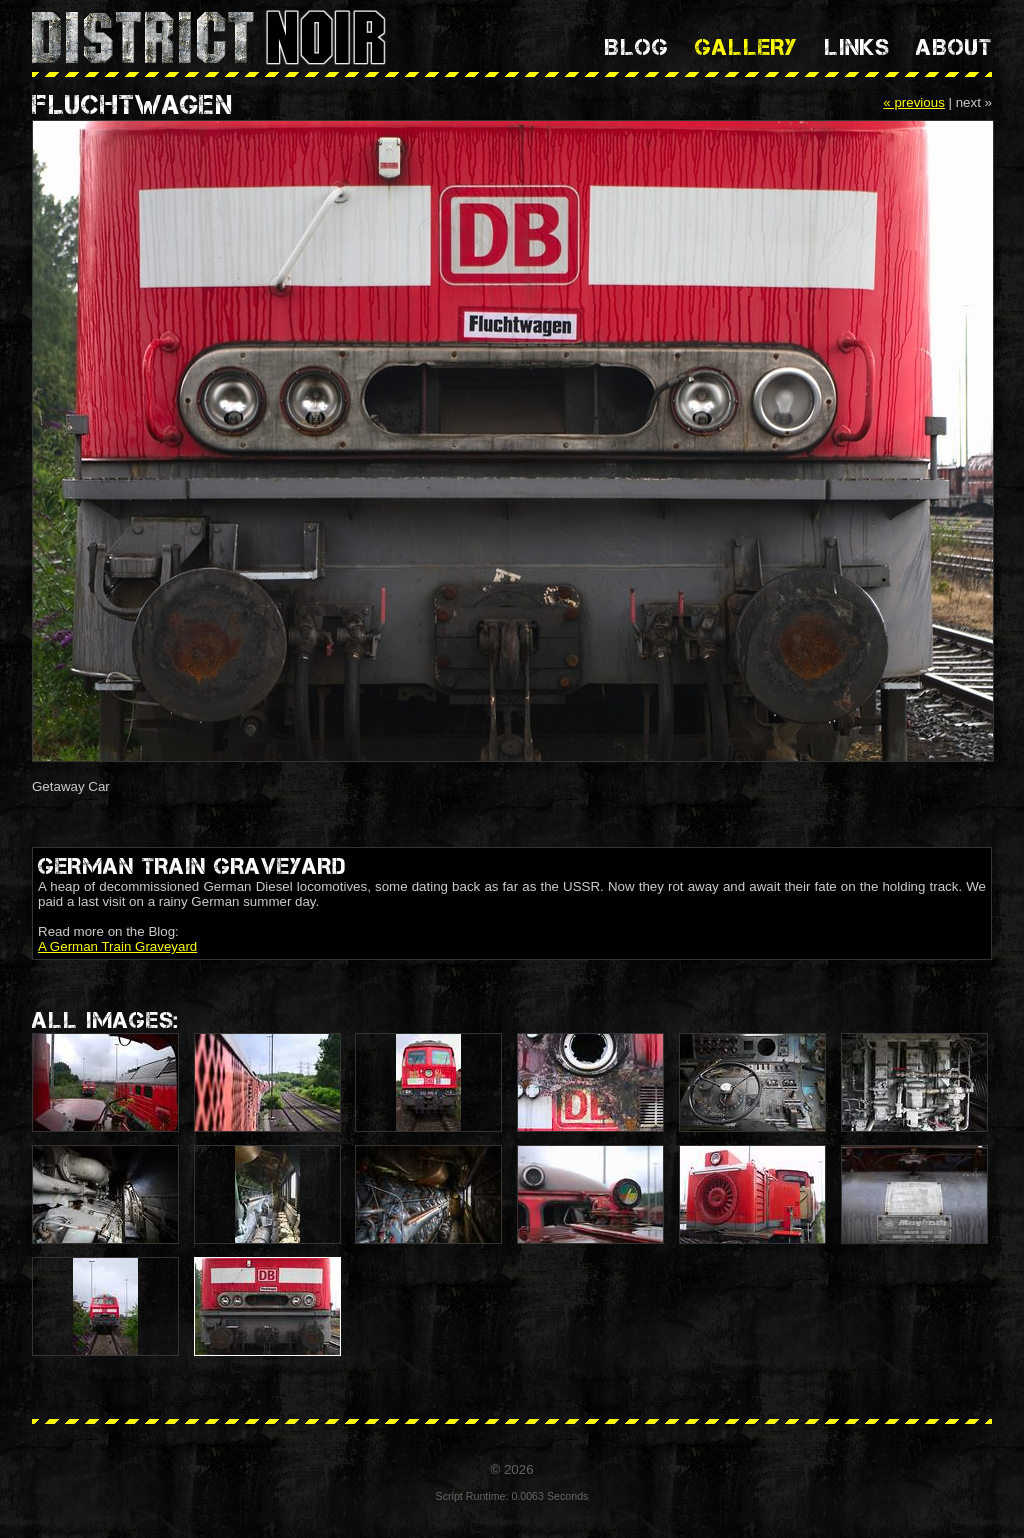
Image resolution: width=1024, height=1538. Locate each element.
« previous (914, 102)
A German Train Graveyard (117, 946)
